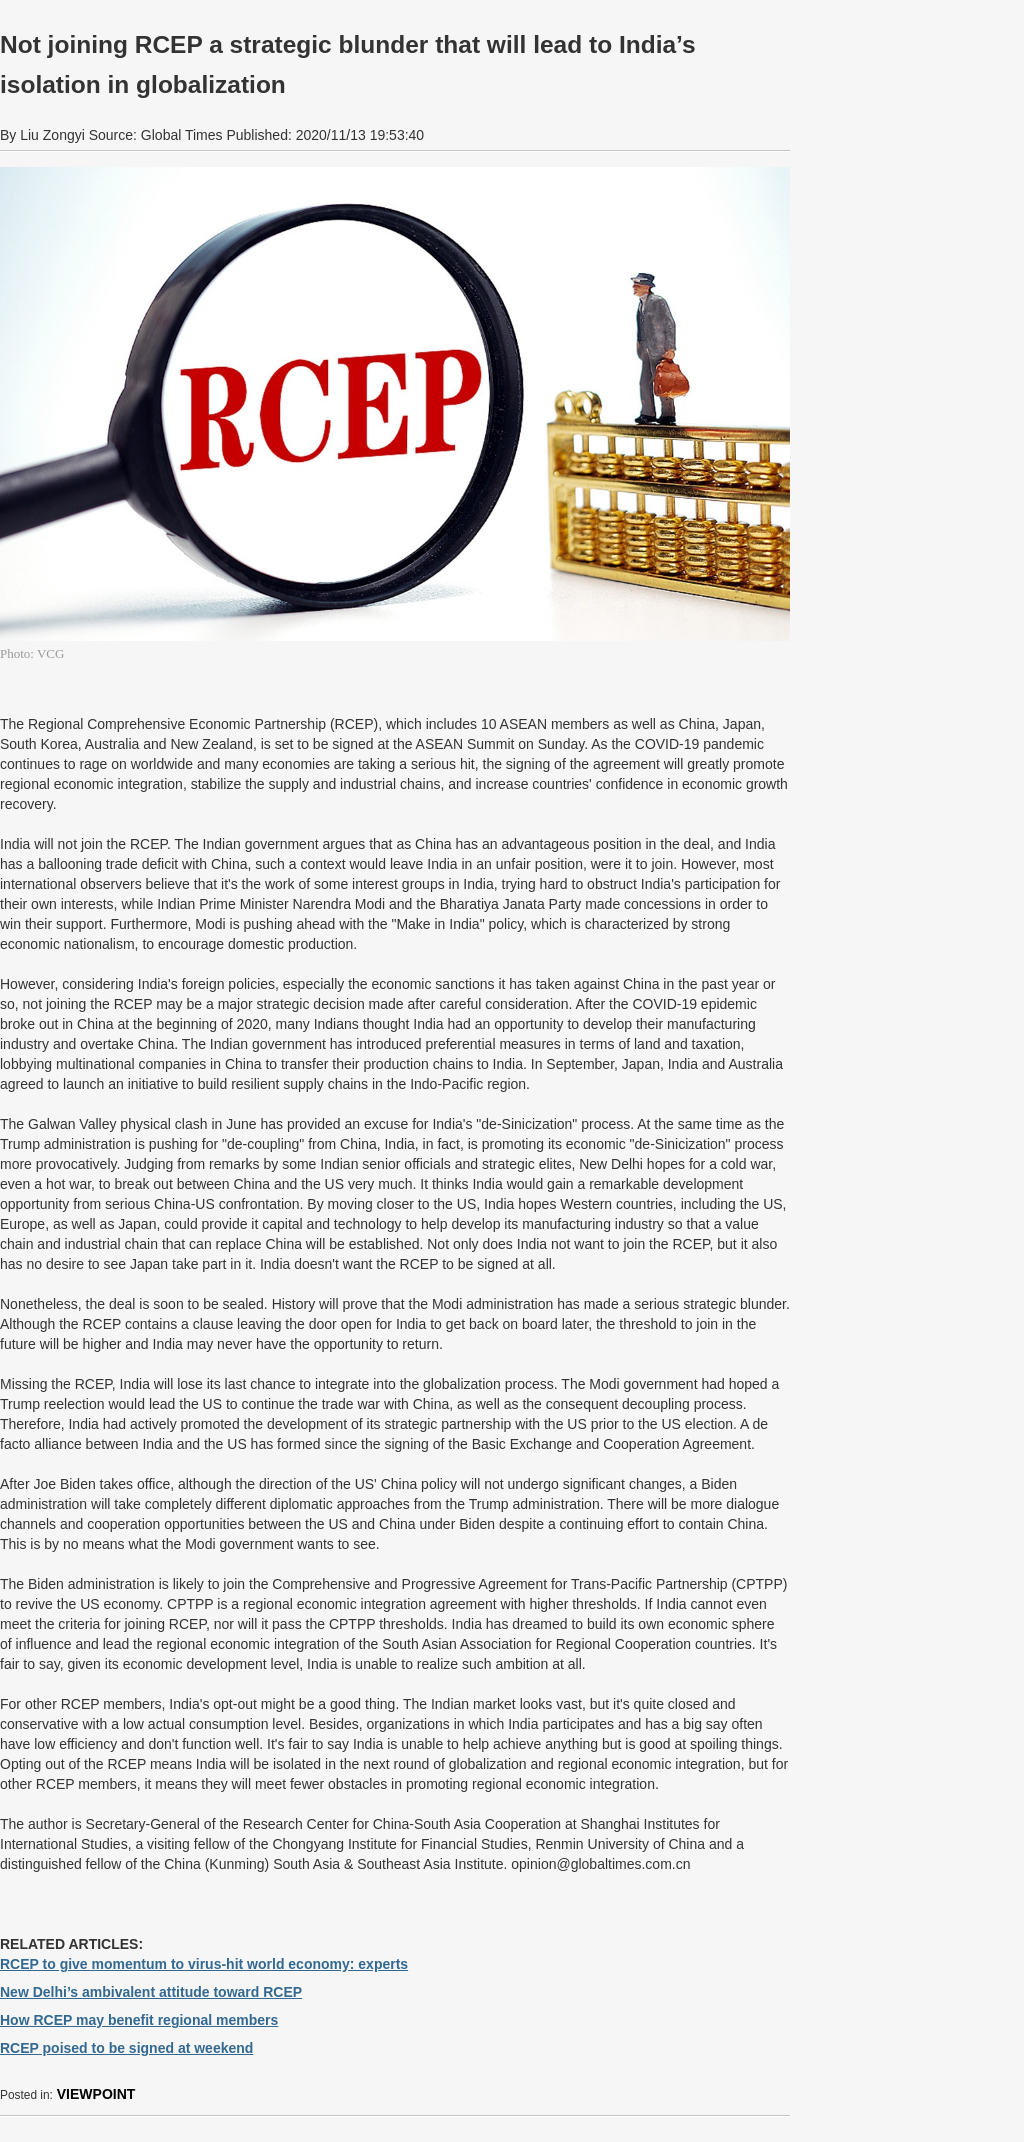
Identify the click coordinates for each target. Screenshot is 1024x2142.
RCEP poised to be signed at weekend (126, 2048)
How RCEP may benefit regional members (139, 2020)
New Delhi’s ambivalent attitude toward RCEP (151, 1992)
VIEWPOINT (96, 2094)
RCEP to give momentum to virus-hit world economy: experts (204, 1964)
